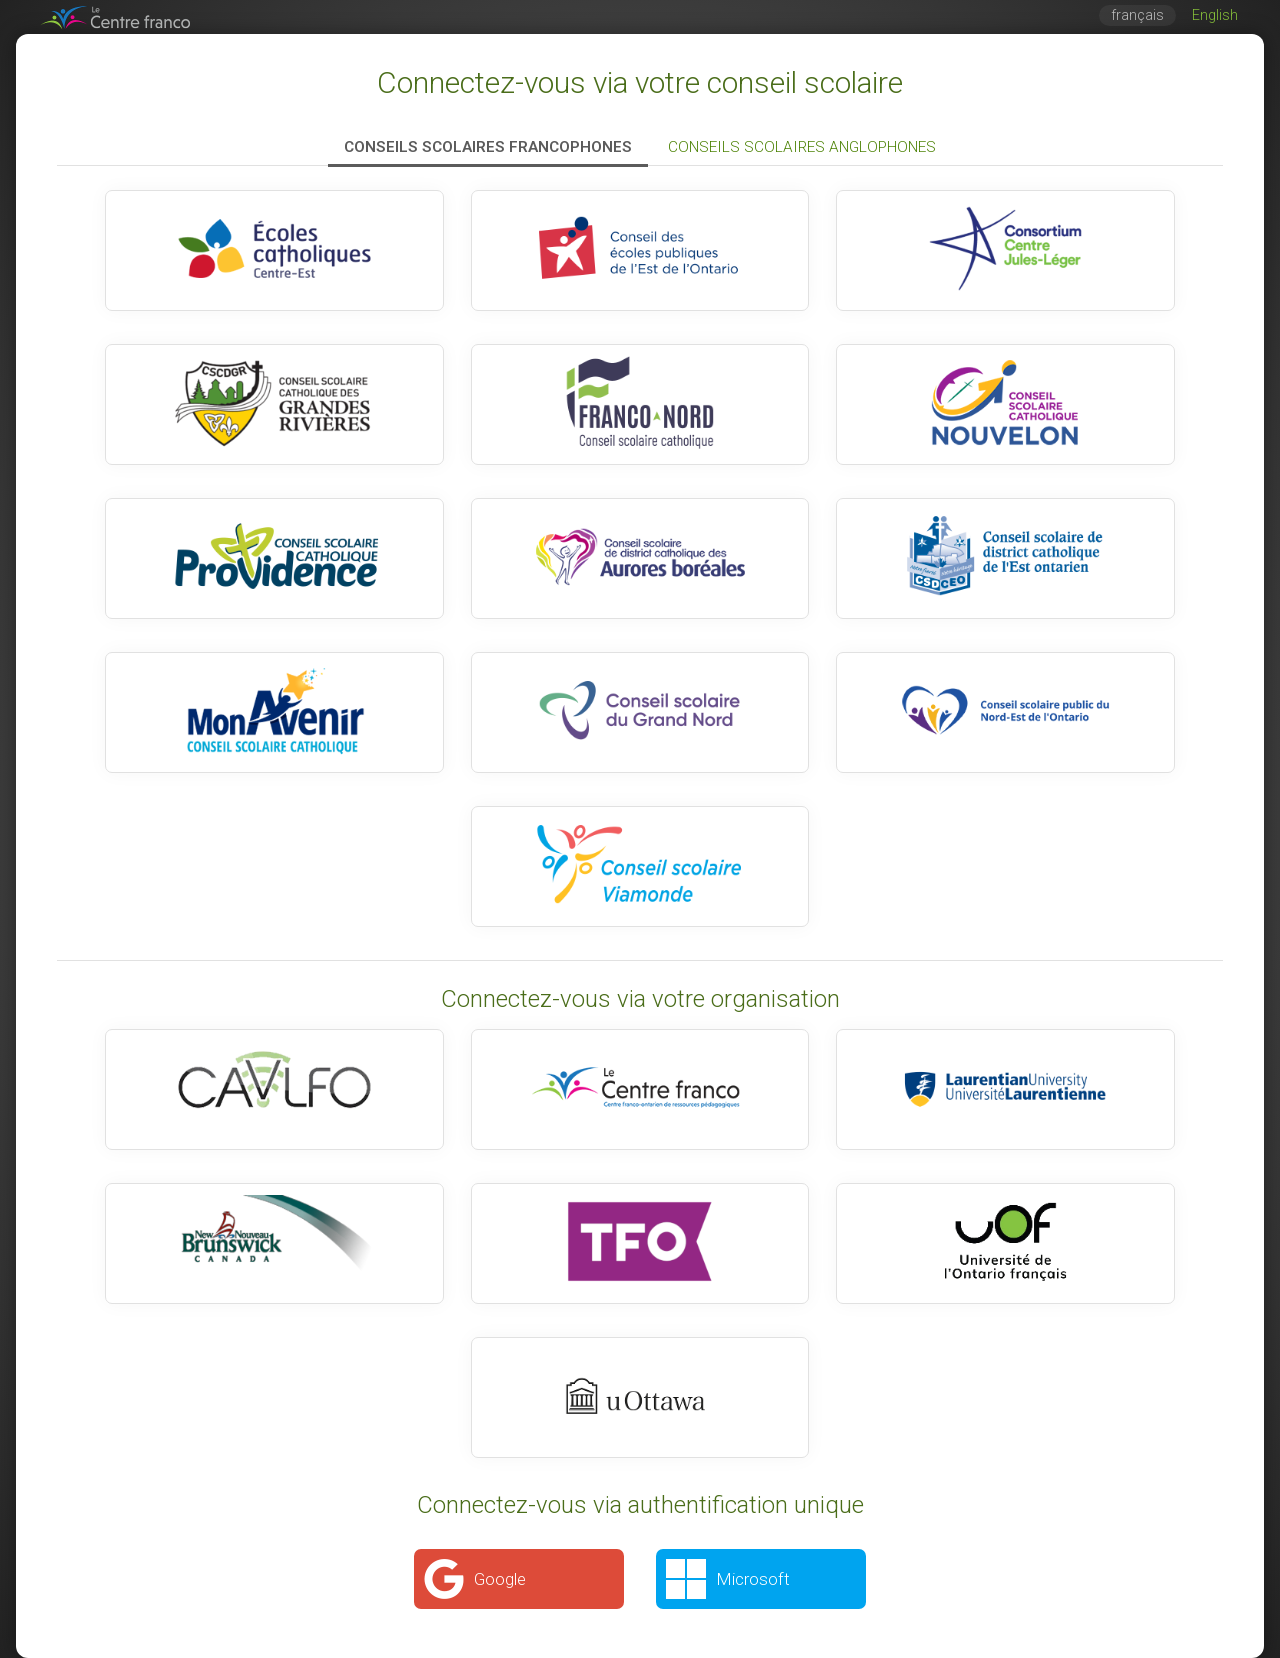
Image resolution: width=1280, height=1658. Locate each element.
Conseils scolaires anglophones (802, 147)
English (1215, 15)
